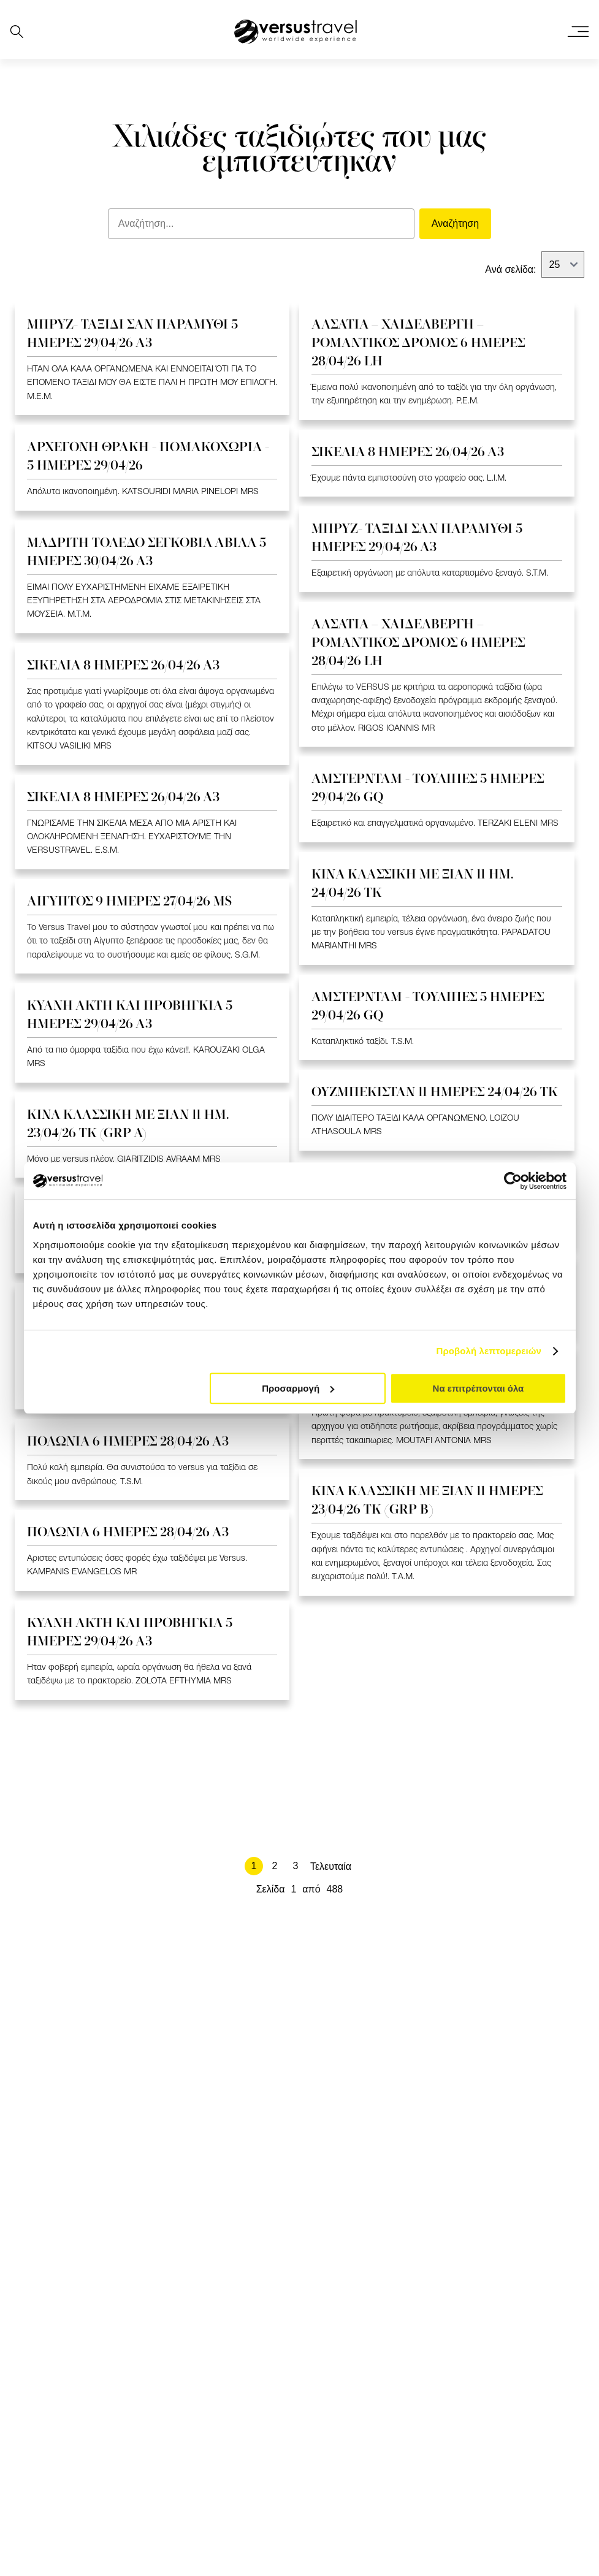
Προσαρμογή (298, 1388)
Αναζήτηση (455, 223)
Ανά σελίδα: (510, 269)
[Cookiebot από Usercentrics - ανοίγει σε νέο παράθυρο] (513, 1181)
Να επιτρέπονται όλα (478, 1388)
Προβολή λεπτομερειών (489, 1351)
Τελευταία (330, 1866)
